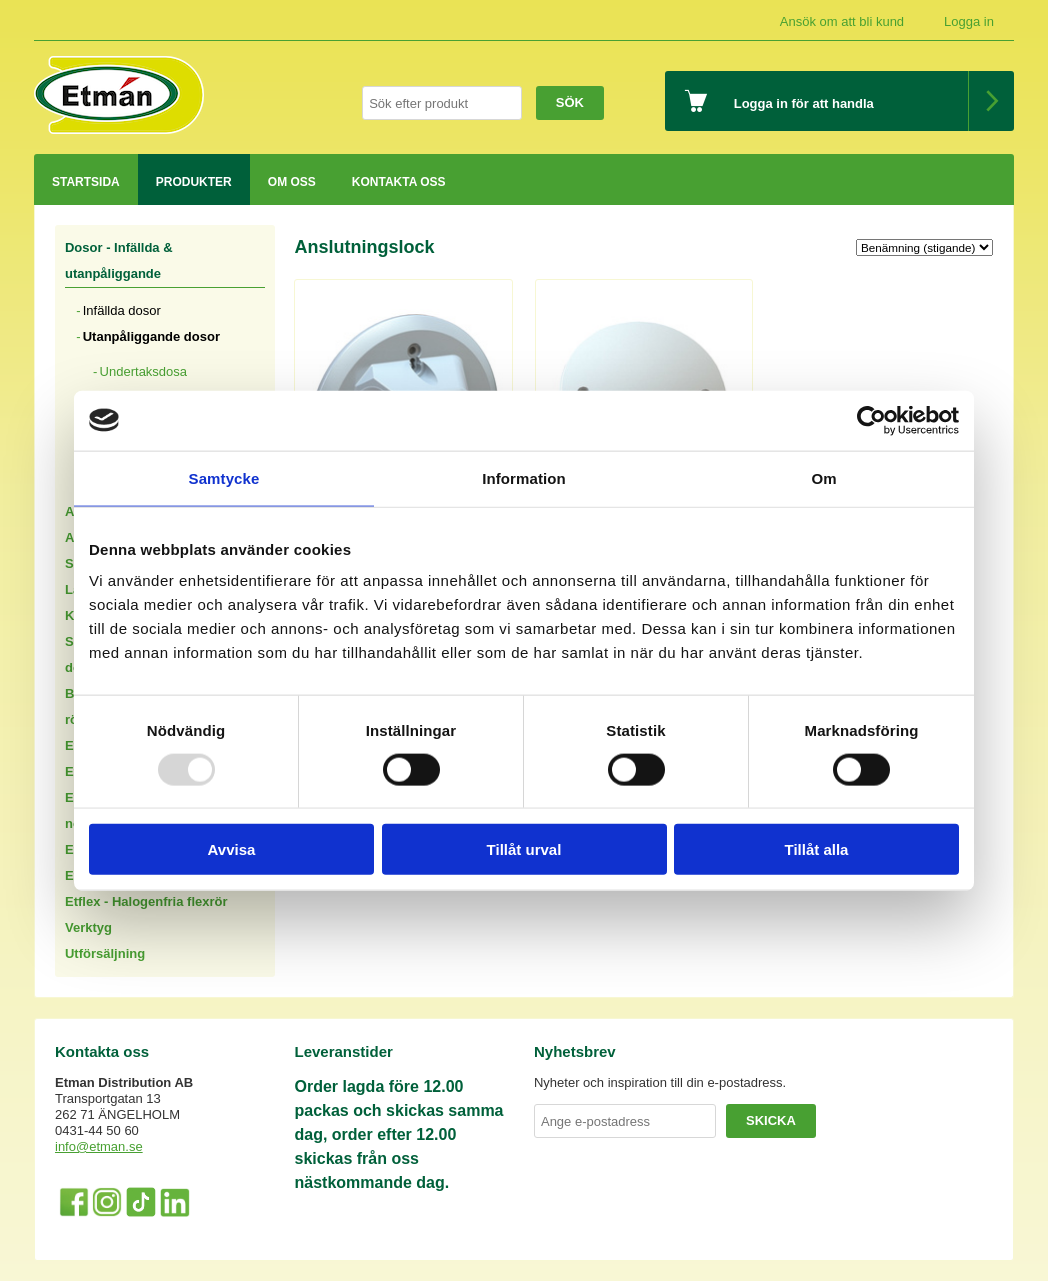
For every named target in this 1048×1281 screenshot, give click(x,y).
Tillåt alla (817, 849)
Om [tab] (823, 477)
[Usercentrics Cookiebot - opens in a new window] (871, 420)
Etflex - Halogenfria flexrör (146, 901)
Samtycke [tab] (224, 477)
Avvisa (232, 849)
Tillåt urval (524, 849)
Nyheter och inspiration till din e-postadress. (660, 1082)
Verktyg (88, 927)
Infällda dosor (122, 310)
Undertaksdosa (143, 371)
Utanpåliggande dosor (151, 336)
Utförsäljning (105, 953)
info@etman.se (99, 1146)
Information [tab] (524, 477)
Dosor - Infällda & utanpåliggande (119, 260)
